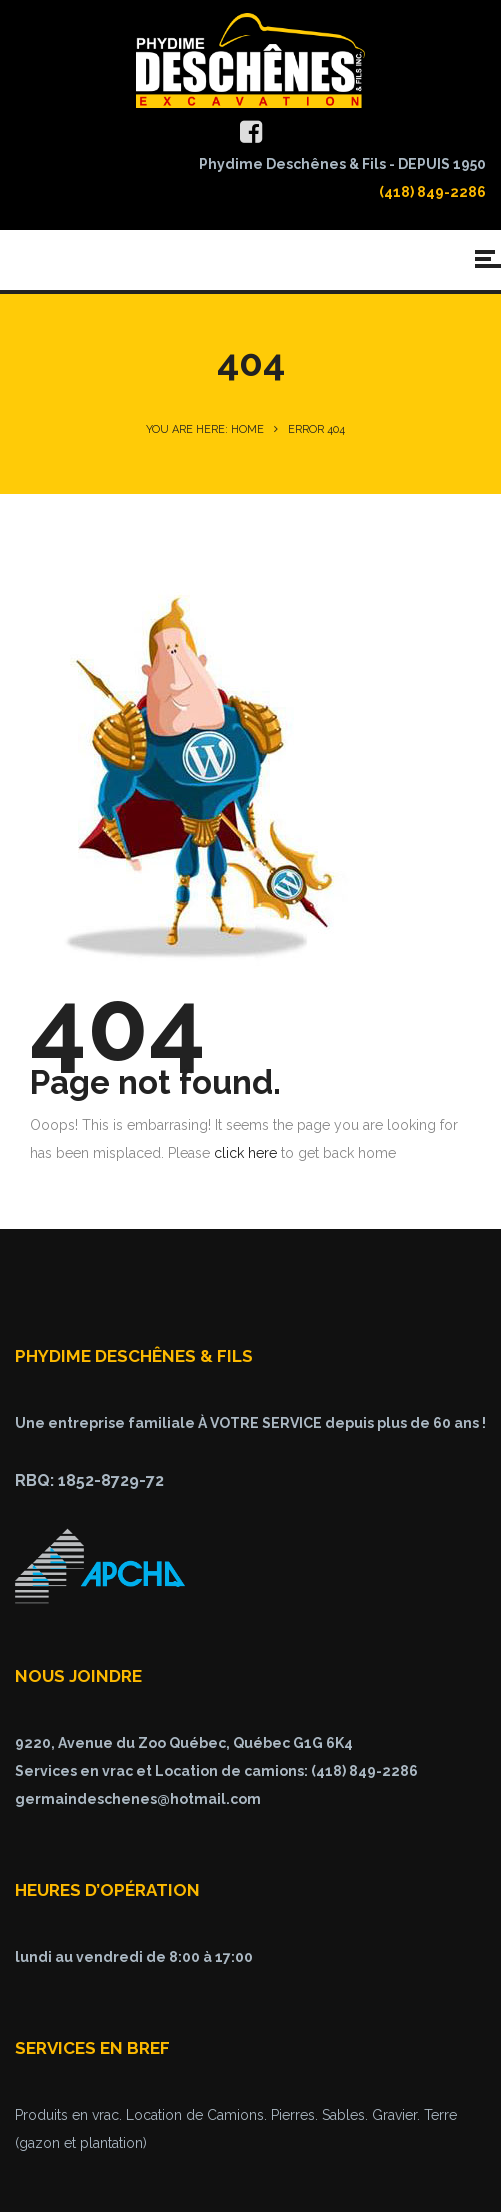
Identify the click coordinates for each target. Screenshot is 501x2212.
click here (245, 1153)
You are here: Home (205, 429)
